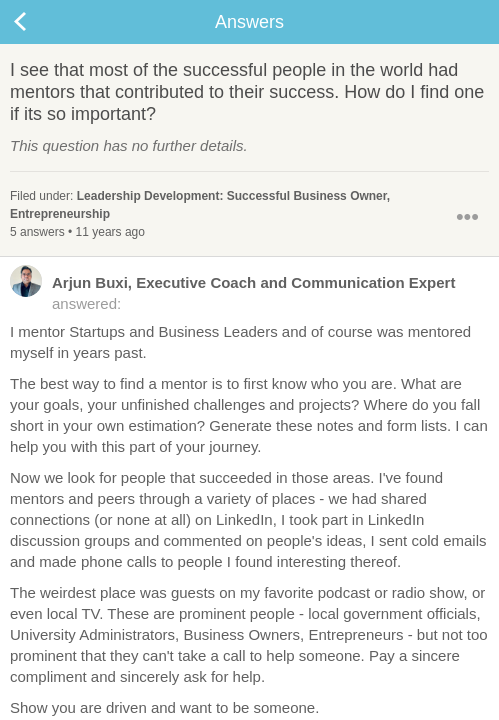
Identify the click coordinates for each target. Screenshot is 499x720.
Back (40, 22)
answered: (232, 292)
